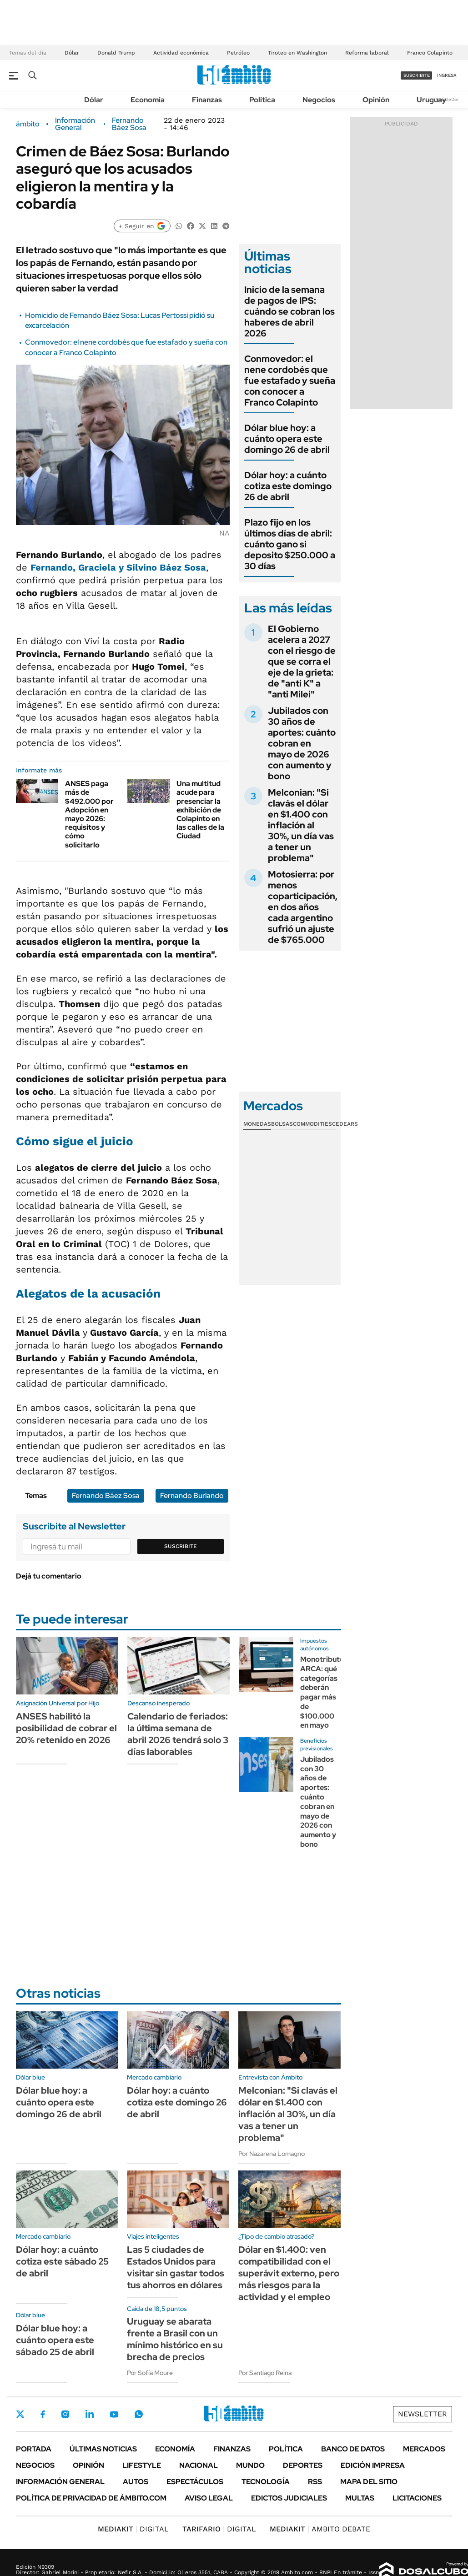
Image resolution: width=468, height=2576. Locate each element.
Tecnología (266, 2481)
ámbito (28, 124)
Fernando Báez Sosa (129, 124)
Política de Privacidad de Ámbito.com (91, 2498)
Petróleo (238, 53)
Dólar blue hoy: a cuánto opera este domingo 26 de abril (287, 439)
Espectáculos (194, 2481)
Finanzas (207, 100)
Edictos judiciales (289, 2498)
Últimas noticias (103, 2449)
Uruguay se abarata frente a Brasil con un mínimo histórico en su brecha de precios (175, 2339)
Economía (148, 100)
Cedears (345, 1124)
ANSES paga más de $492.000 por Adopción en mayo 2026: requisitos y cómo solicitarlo (89, 814)
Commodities (312, 1124)
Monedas (257, 1124)
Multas (359, 2498)
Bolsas (282, 1124)
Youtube (114, 2414)
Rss (315, 2481)
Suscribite (180, 1546)
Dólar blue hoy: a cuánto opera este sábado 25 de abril (55, 2340)
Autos (135, 2481)
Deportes (302, 2465)
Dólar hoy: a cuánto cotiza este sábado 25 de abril (62, 2261)
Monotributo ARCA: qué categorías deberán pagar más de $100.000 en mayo (322, 1692)
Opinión (375, 100)
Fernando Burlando (192, 1495)
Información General (75, 124)
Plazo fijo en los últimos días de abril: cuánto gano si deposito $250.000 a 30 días (289, 544)
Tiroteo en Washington (297, 53)
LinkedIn (90, 2414)
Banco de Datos (353, 2449)
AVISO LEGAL (209, 2498)
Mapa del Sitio (369, 2481)
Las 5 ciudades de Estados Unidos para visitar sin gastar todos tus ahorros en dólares (175, 2267)
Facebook (42, 2414)
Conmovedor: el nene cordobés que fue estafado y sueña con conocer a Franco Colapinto (289, 380)
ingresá (447, 75)
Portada (33, 2449)
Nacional (198, 2465)
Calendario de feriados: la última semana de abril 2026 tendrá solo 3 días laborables (177, 1734)
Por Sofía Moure (150, 2373)
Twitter (20, 2414)
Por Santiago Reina (265, 2373)
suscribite (416, 75)
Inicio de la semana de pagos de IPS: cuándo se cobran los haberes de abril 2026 (289, 311)
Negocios (318, 100)
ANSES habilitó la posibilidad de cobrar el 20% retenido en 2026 (66, 1728)
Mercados (424, 2449)
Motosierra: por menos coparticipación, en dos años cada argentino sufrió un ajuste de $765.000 (302, 907)
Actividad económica (181, 53)
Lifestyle (141, 2465)
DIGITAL (133, 2529)
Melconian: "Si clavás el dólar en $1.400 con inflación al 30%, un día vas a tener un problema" (301, 825)
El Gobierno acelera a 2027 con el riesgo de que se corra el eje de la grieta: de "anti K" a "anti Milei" (302, 661)
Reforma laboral (367, 53)
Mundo (250, 2465)
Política (262, 100)
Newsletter (447, 99)
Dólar (72, 53)
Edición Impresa (373, 2465)
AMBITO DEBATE (320, 2529)
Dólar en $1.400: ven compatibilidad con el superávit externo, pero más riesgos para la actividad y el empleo (288, 2273)
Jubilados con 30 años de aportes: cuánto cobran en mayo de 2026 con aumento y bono (302, 743)
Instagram (65, 2414)
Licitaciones (417, 2498)
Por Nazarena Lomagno (271, 2154)
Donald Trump (116, 53)
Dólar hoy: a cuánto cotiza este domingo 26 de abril (288, 486)
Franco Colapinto (430, 53)
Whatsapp (139, 2414)
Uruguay (431, 100)
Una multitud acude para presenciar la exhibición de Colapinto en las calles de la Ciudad (200, 810)
